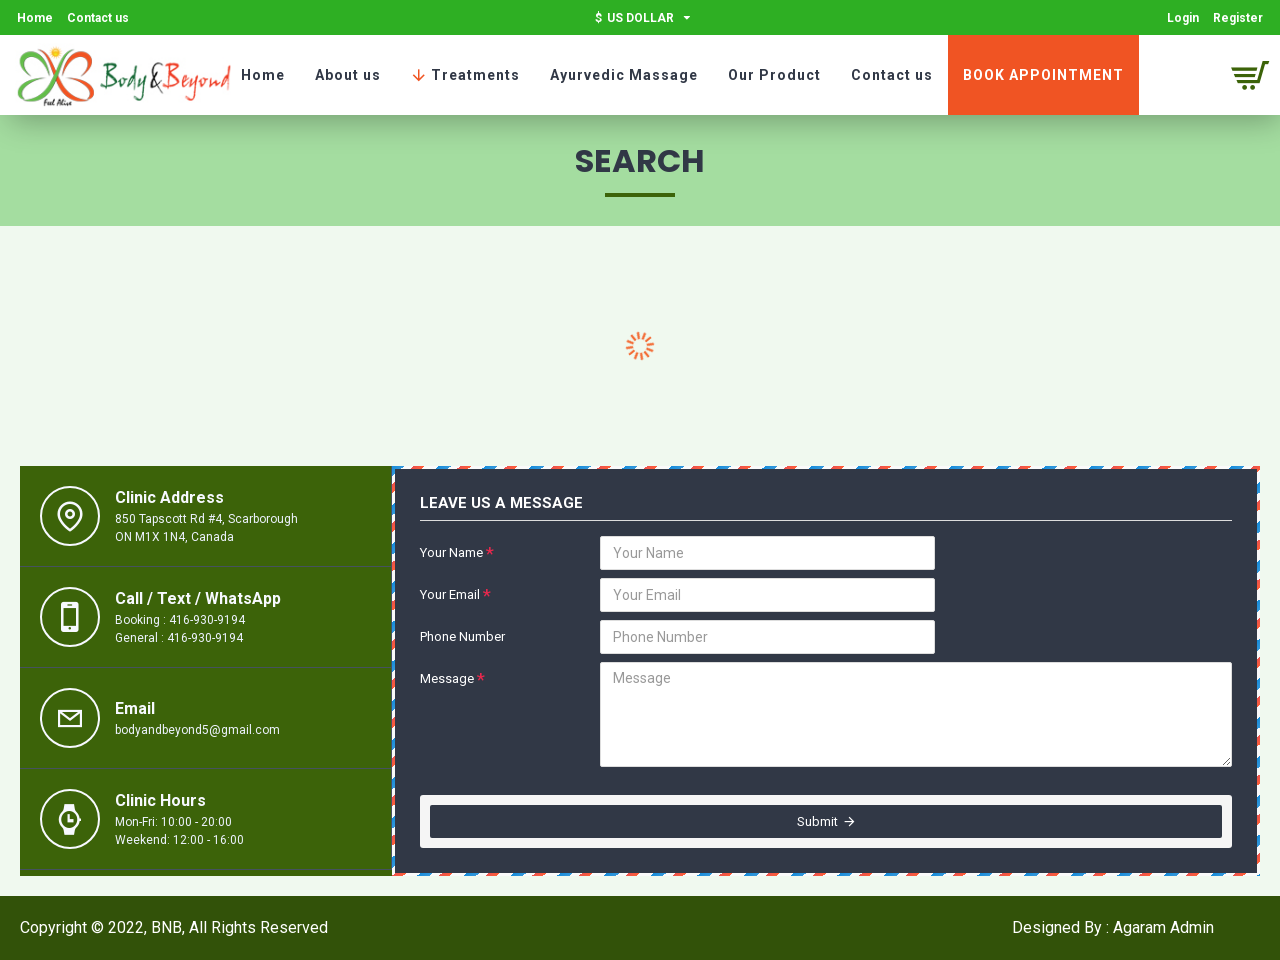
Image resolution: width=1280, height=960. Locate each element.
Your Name (451, 552)
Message (447, 678)
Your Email (450, 594)
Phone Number (462, 636)
